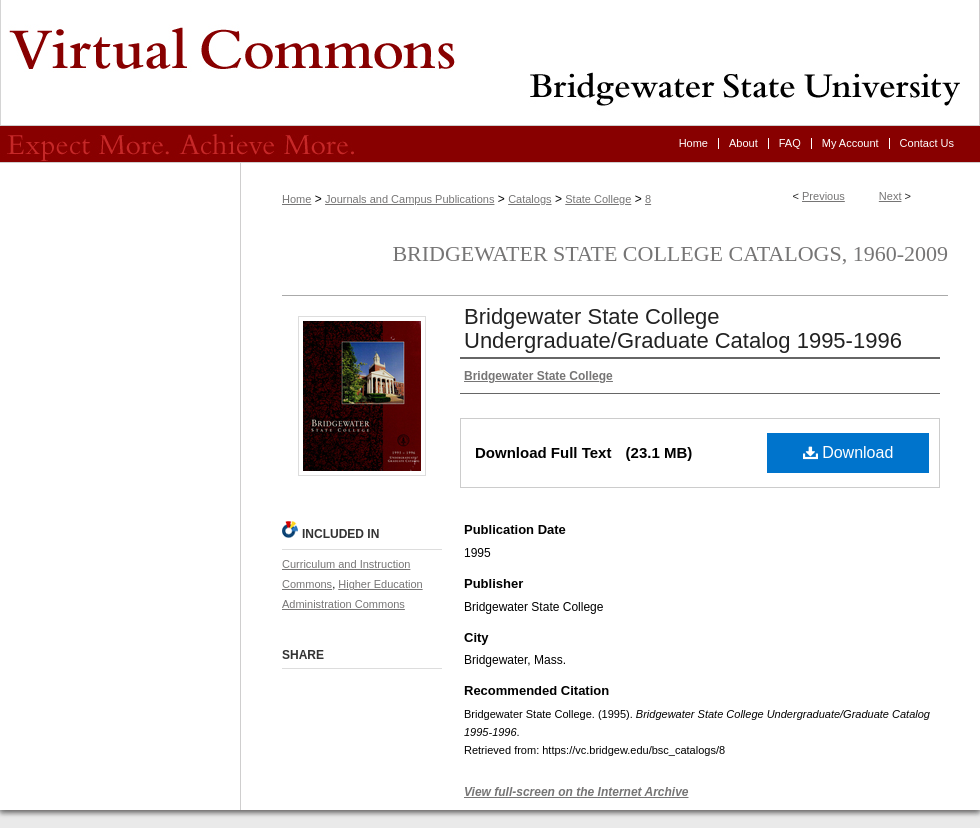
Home (296, 199)
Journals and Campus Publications (409, 199)
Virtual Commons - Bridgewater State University (490, 63)
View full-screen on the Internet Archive (576, 792)
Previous (823, 196)
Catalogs (529, 199)
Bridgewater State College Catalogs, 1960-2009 (670, 253)
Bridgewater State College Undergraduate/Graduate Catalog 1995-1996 (683, 328)
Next (890, 196)
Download (848, 452)
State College (598, 199)
